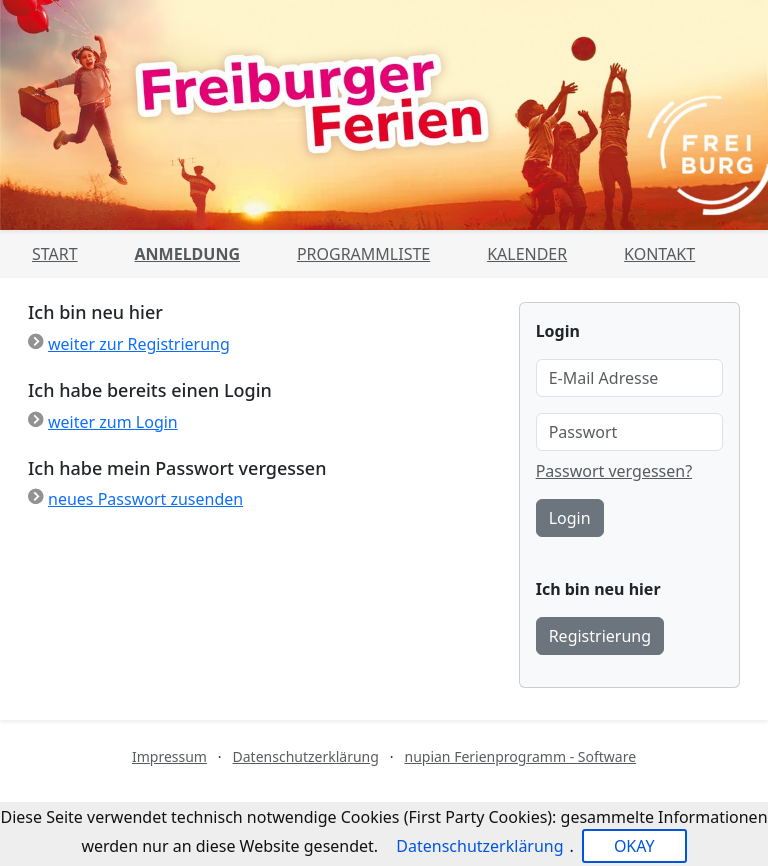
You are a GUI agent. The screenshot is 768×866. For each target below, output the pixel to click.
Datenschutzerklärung (306, 756)
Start (55, 254)
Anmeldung (187, 254)
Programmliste (363, 254)
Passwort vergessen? (614, 471)
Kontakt (659, 254)
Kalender (527, 254)
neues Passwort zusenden (145, 499)
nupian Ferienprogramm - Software (520, 756)
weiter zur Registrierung (139, 344)
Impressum (169, 756)
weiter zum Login (113, 422)
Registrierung (600, 636)
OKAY (634, 846)
